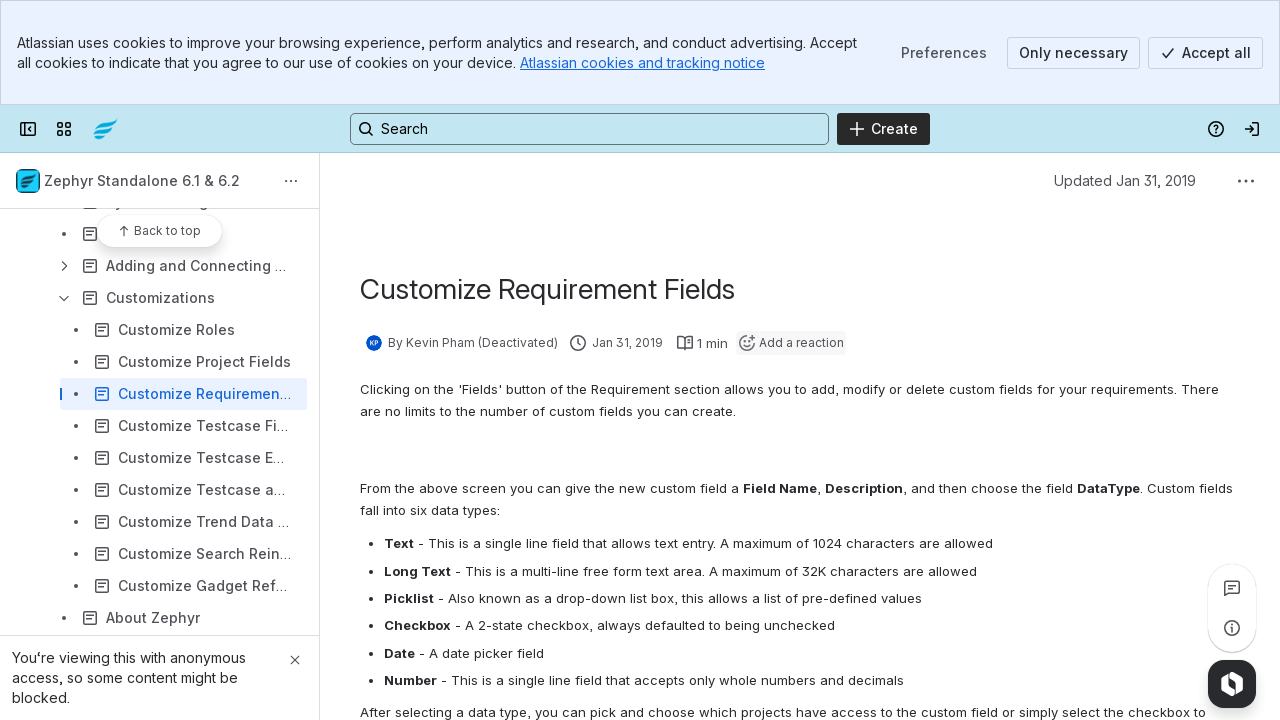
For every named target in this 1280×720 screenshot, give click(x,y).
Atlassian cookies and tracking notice (642, 62)
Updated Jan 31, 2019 (1125, 180)
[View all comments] (1232, 588)
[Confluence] (105, 129)
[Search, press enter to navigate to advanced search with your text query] (589, 129)
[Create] (883, 129)
